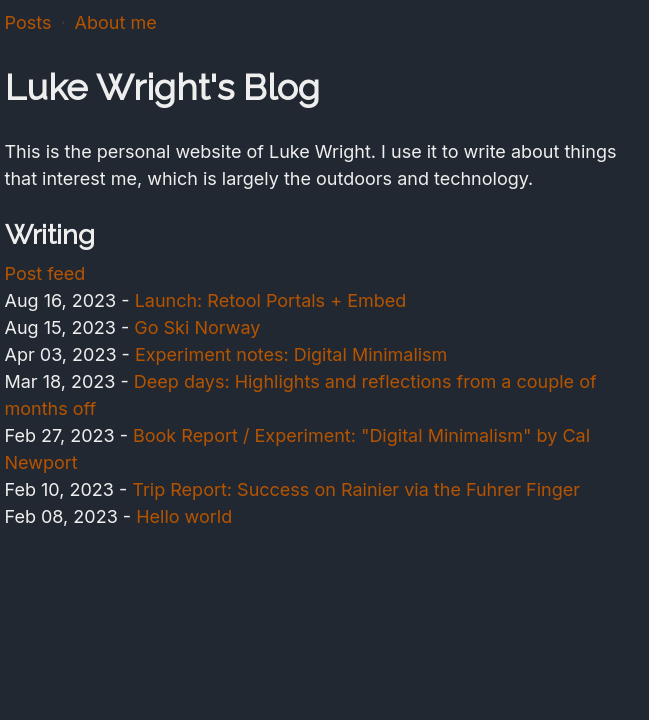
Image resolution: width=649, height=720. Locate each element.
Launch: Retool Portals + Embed (271, 300)
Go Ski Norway (197, 327)
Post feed (45, 273)
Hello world (184, 516)
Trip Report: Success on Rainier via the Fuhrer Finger (356, 489)
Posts (28, 22)
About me (116, 22)
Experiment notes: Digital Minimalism (291, 354)
